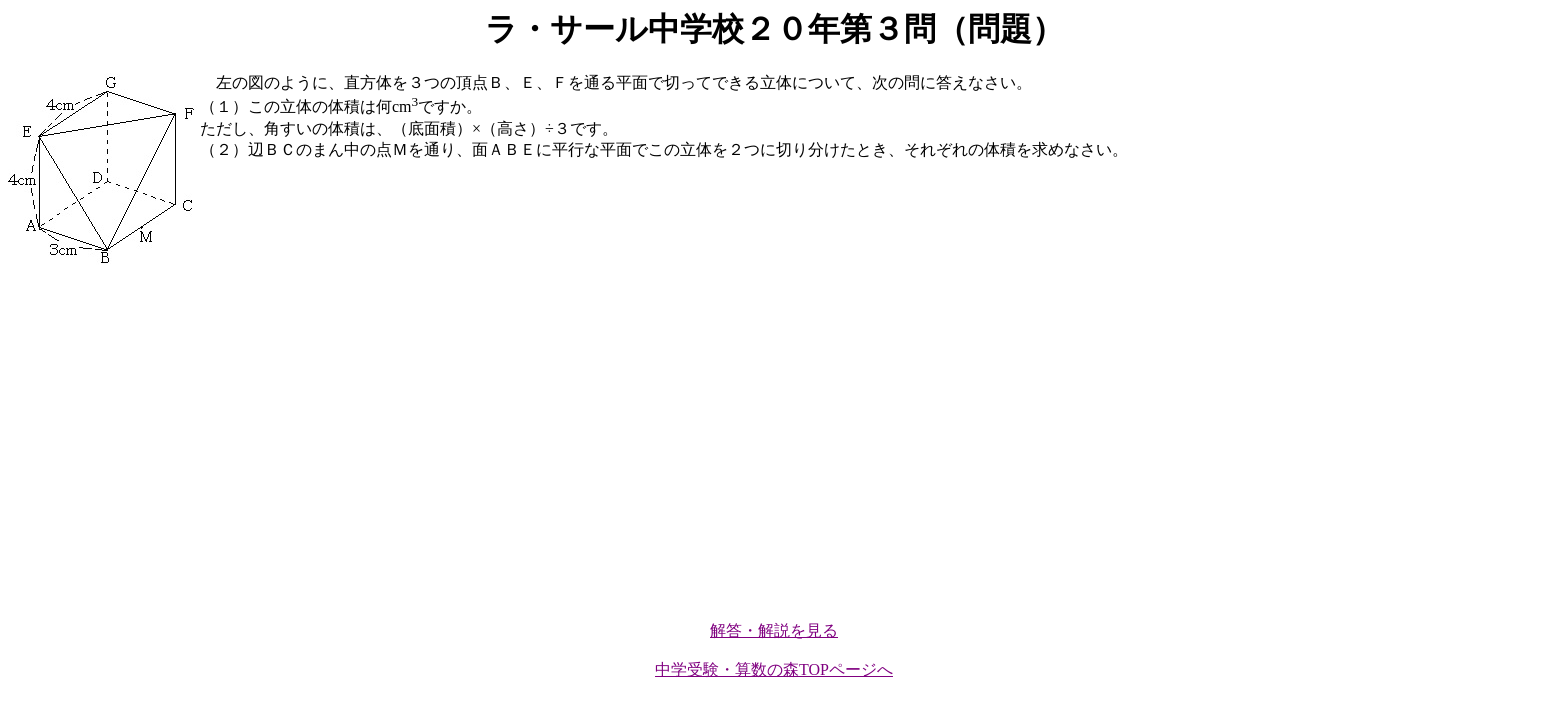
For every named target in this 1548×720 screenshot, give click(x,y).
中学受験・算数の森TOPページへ (774, 669)
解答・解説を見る (774, 630)
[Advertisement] (608, 445)
